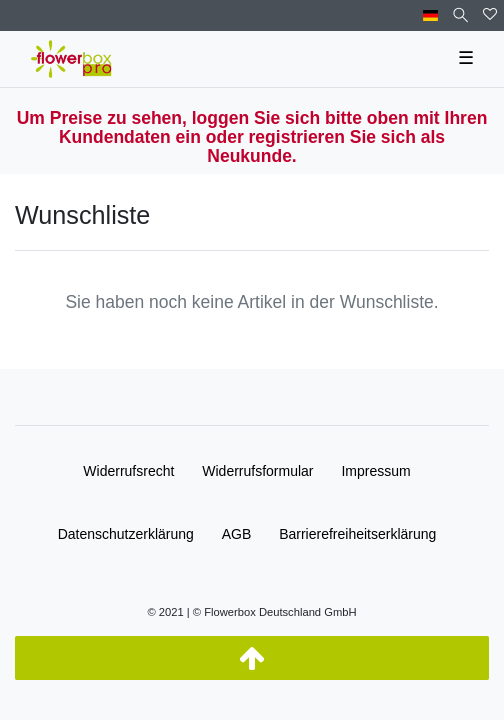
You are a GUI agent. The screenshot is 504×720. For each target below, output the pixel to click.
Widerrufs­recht (128, 471)
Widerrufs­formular (257, 471)
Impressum (375, 471)
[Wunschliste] (490, 15)
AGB (237, 534)
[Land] (430, 15)
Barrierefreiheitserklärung (357, 534)
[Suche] (460, 15)
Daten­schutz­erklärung (126, 534)
